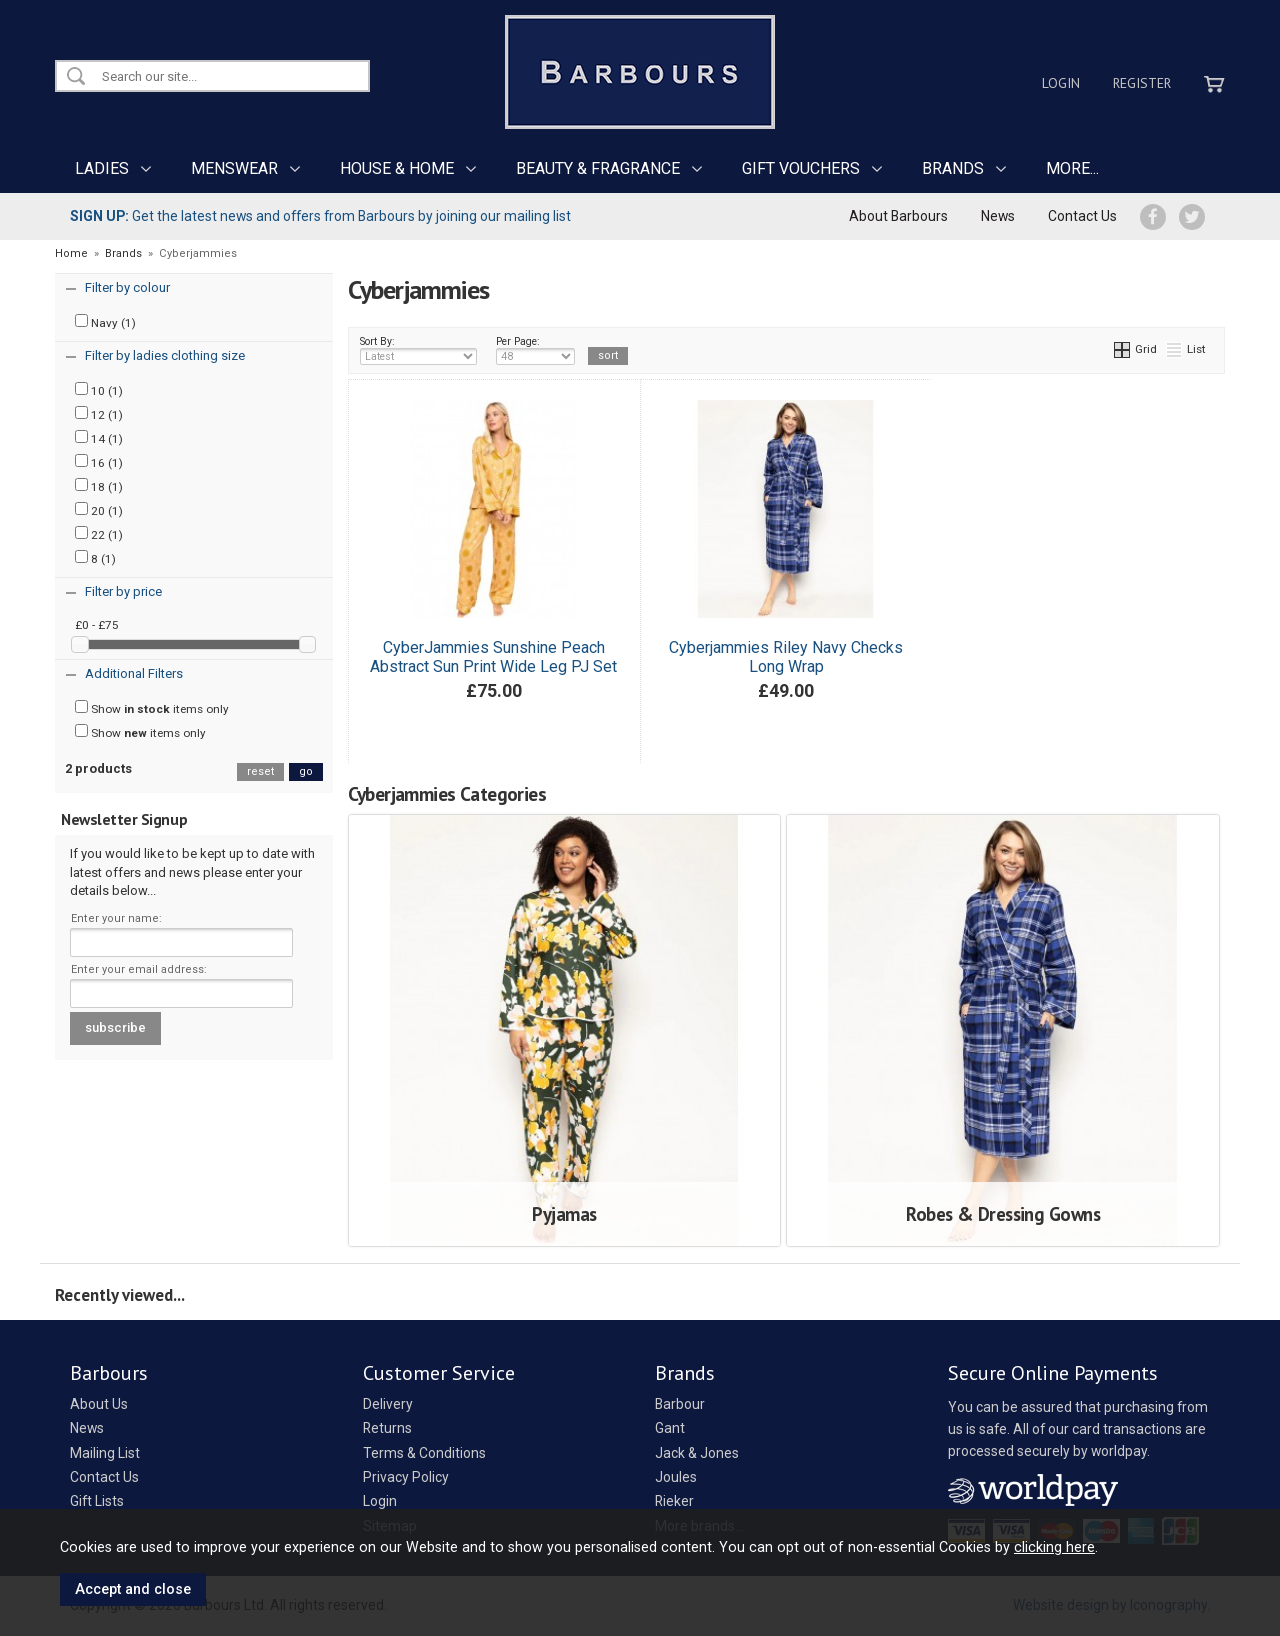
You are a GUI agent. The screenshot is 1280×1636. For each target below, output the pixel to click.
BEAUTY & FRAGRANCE (598, 168)
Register (1142, 83)
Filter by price (123, 591)
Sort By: (419, 350)
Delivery (388, 1404)
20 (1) (99, 510)
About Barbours (898, 216)
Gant (670, 1428)
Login (1061, 83)
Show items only (152, 708)
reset (260, 771)
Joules (676, 1477)
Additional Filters (134, 673)
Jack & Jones (697, 1453)
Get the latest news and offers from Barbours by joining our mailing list (320, 216)
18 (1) (99, 486)
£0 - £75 (97, 625)
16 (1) (99, 462)
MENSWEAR (234, 168)
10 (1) (99, 390)
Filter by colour (127, 287)
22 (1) (99, 534)
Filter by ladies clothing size (165, 355)
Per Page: (535, 350)
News (998, 216)
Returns (387, 1428)
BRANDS (953, 168)
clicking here (1054, 1547)
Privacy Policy (406, 1477)
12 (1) (99, 414)
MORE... (1072, 168)
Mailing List (105, 1453)
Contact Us (1082, 216)
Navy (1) (105, 322)
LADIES (102, 168)
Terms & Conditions (424, 1453)
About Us (99, 1404)
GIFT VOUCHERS (801, 168)
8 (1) (95, 558)
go (306, 771)
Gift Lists (97, 1501)
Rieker (674, 1501)
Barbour (680, 1404)
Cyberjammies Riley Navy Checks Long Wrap (786, 657)
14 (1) (99, 438)
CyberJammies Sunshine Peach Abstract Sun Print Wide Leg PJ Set (493, 657)
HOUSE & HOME (397, 168)
